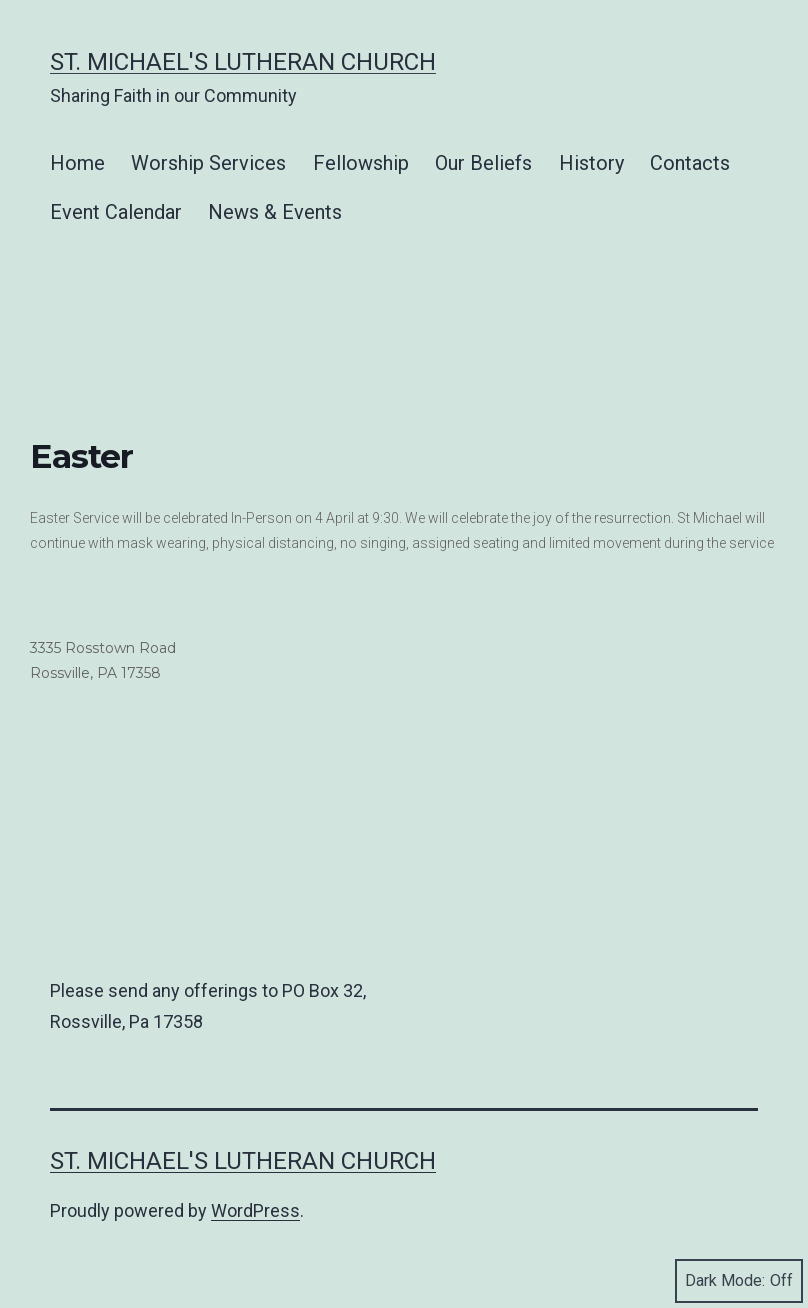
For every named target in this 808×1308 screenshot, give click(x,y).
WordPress (255, 1210)
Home (77, 163)
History (591, 163)
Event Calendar (116, 212)
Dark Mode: (739, 1281)
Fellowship (361, 163)
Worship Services (208, 163)
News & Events (275, 212)
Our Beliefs (483, 163)
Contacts (690, 163)
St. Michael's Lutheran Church (243, 62)
